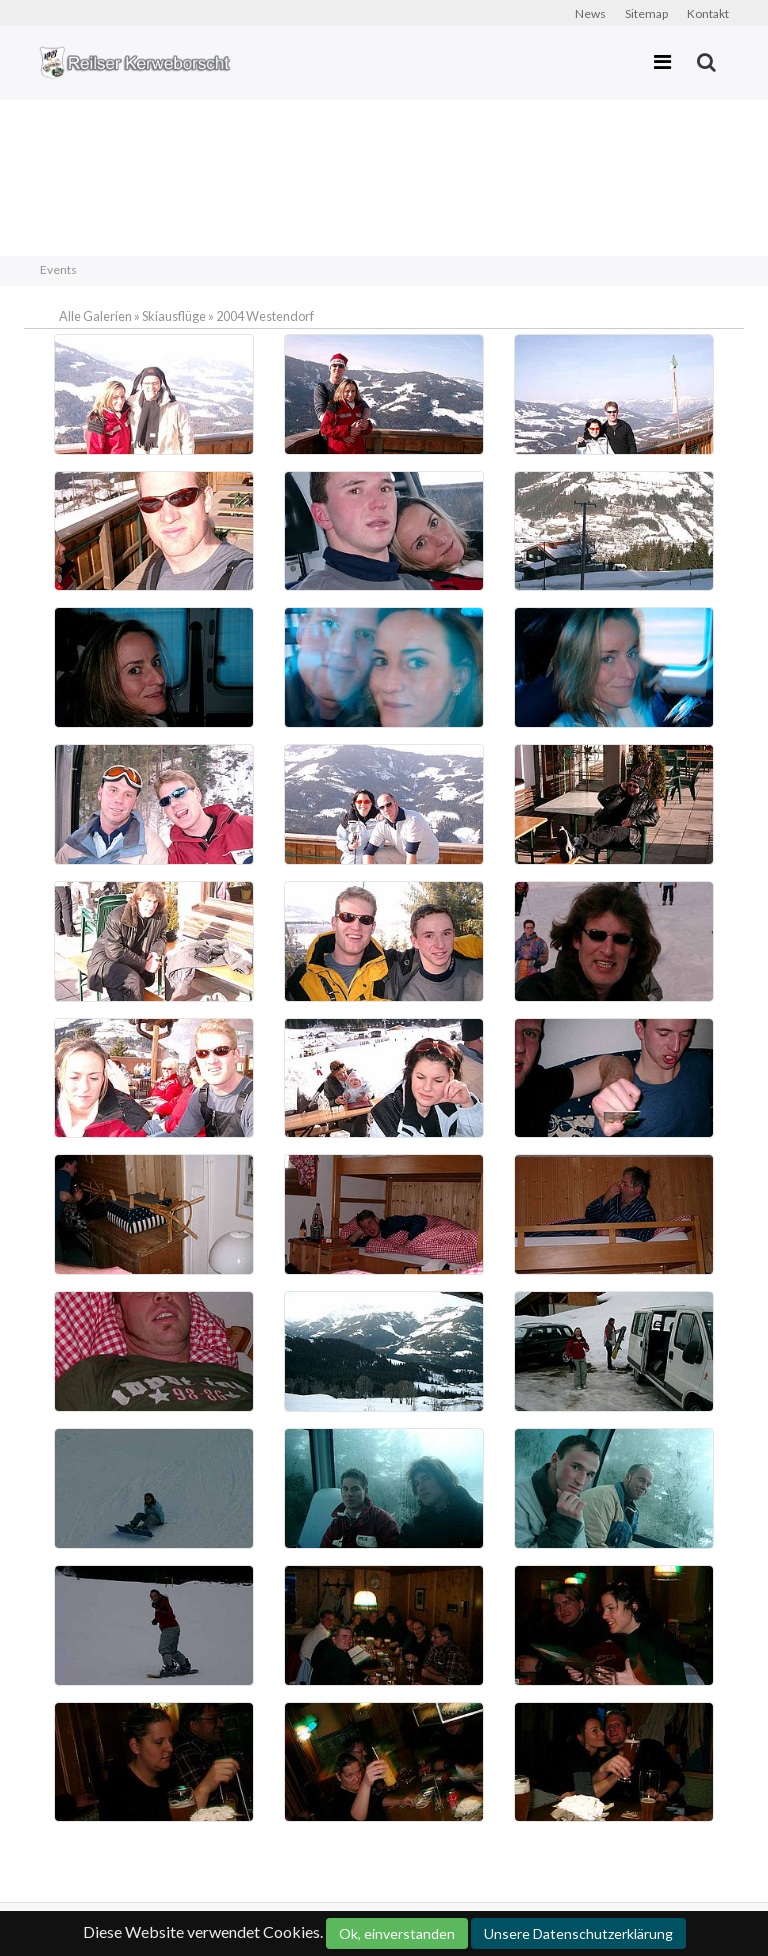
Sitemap (646, 13)
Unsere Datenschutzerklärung (578, 1933)
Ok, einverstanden (397, 1933)
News (590, 13)
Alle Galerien (96, 316)
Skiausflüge (174, 316)
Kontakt (708, 13)
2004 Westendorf (265, 316)
